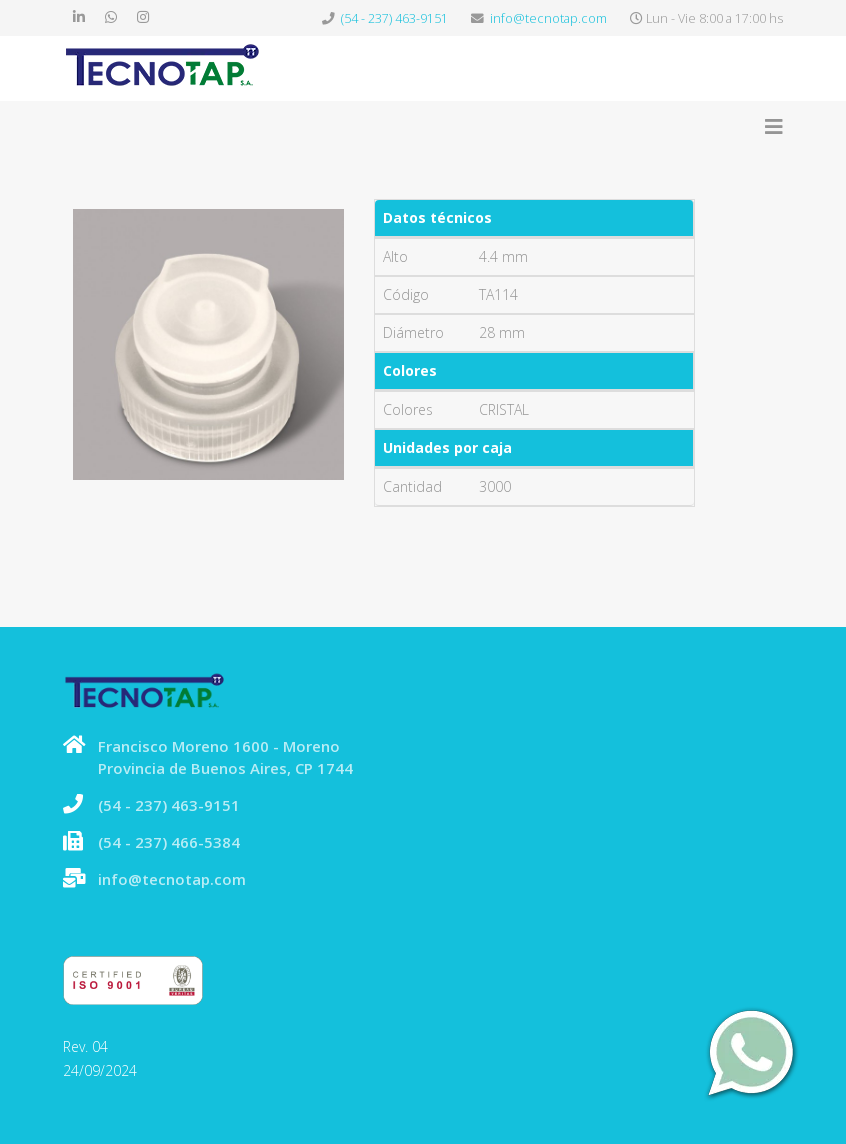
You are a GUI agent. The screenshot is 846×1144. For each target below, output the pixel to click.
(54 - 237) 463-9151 (394, 18)
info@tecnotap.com (548, 18)
